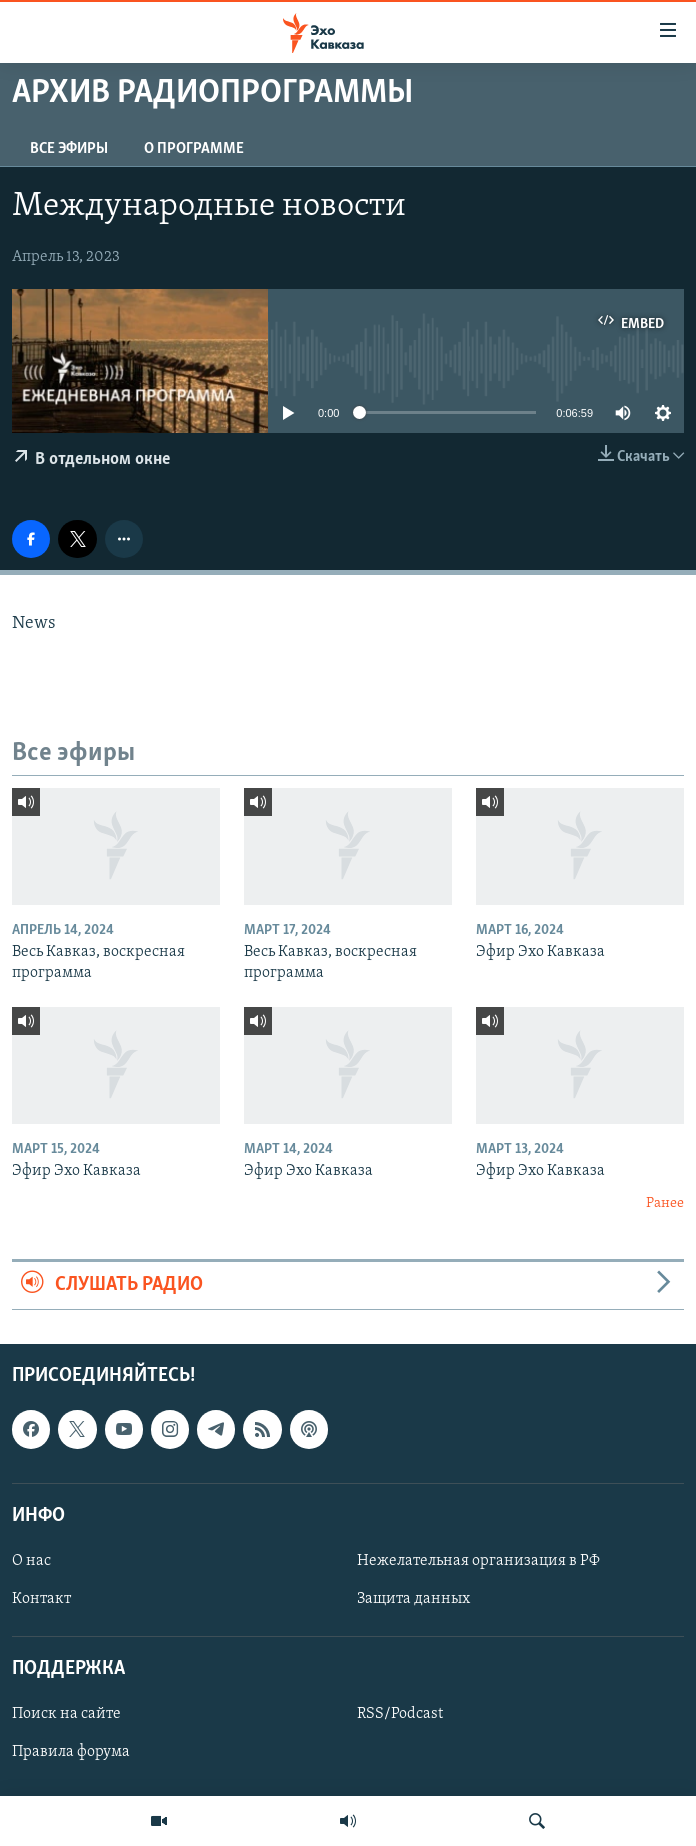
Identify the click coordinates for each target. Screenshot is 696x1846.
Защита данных (413, 1599)
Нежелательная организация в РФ (478, 1561)
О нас (31, 1561)
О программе (194, 149)
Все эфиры (69, 149)
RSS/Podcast (400, 1714)
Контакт (41, 1599)
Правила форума (71, 1752)
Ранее (665, 1203)
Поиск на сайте (66, 1714)
